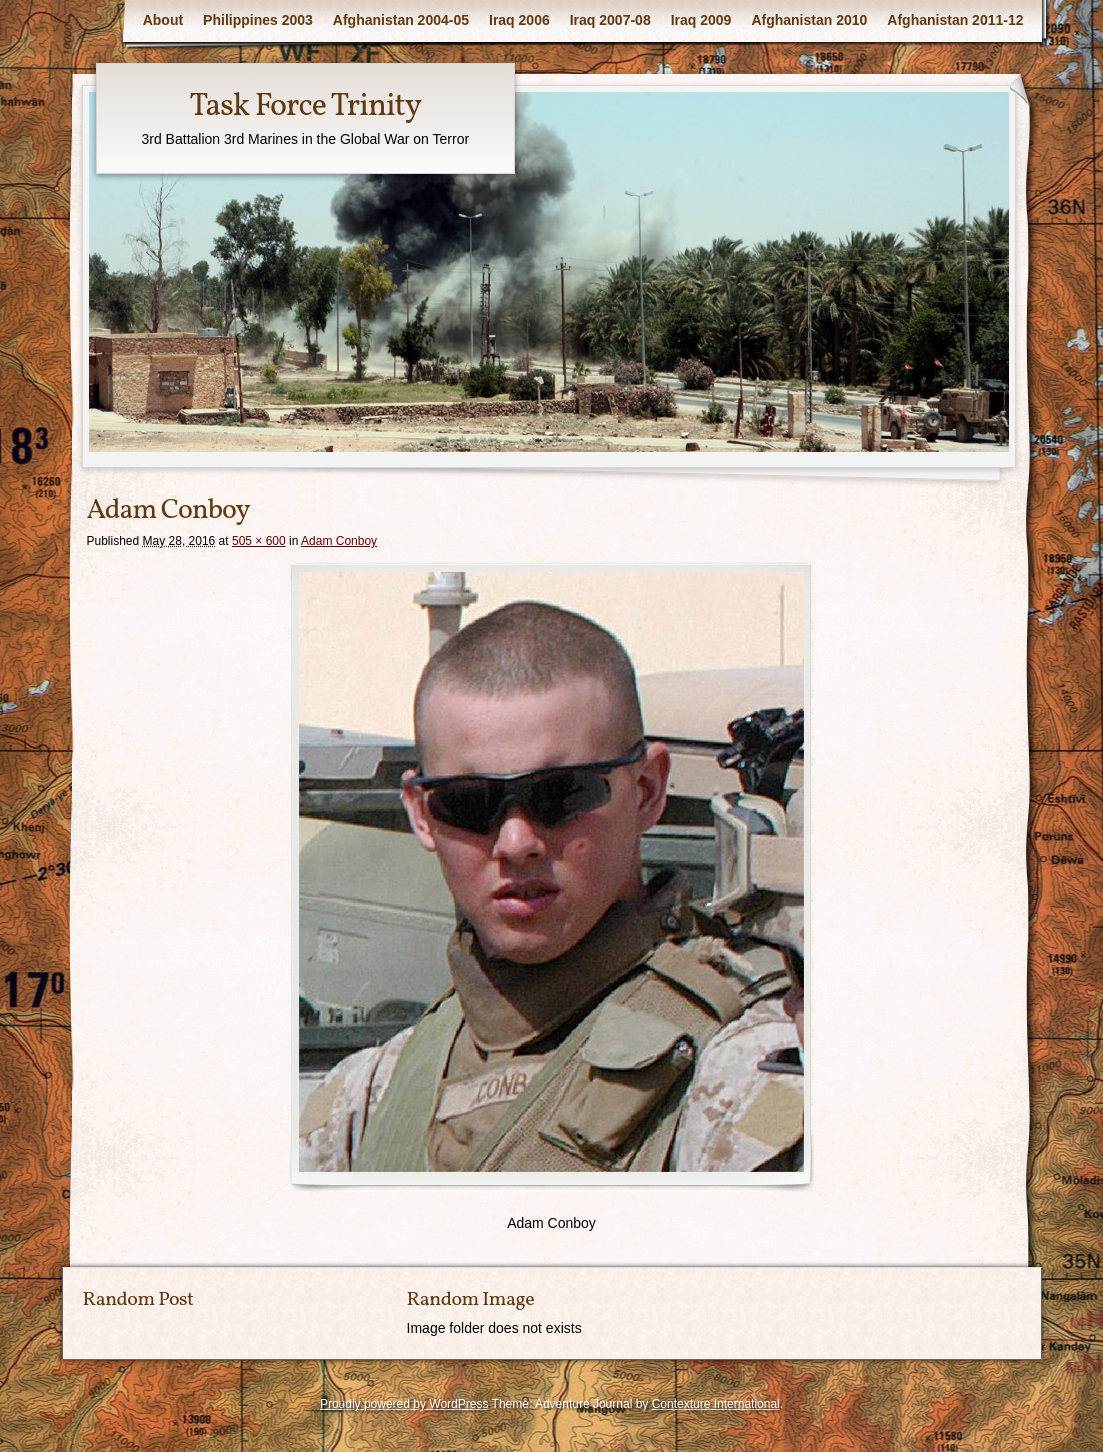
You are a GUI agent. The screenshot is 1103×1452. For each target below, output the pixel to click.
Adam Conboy (339, 541)
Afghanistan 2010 (809, 20)
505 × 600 (259, 541)
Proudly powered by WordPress (404, 1404)
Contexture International (716, 1404)
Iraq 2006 (519, 20)
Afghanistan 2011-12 (955, 20)
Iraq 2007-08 (610, 20)
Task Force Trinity (305, 107)
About (163, 20)
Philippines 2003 (258, 20)
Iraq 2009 (701, 20)
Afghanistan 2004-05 (401, 20)
